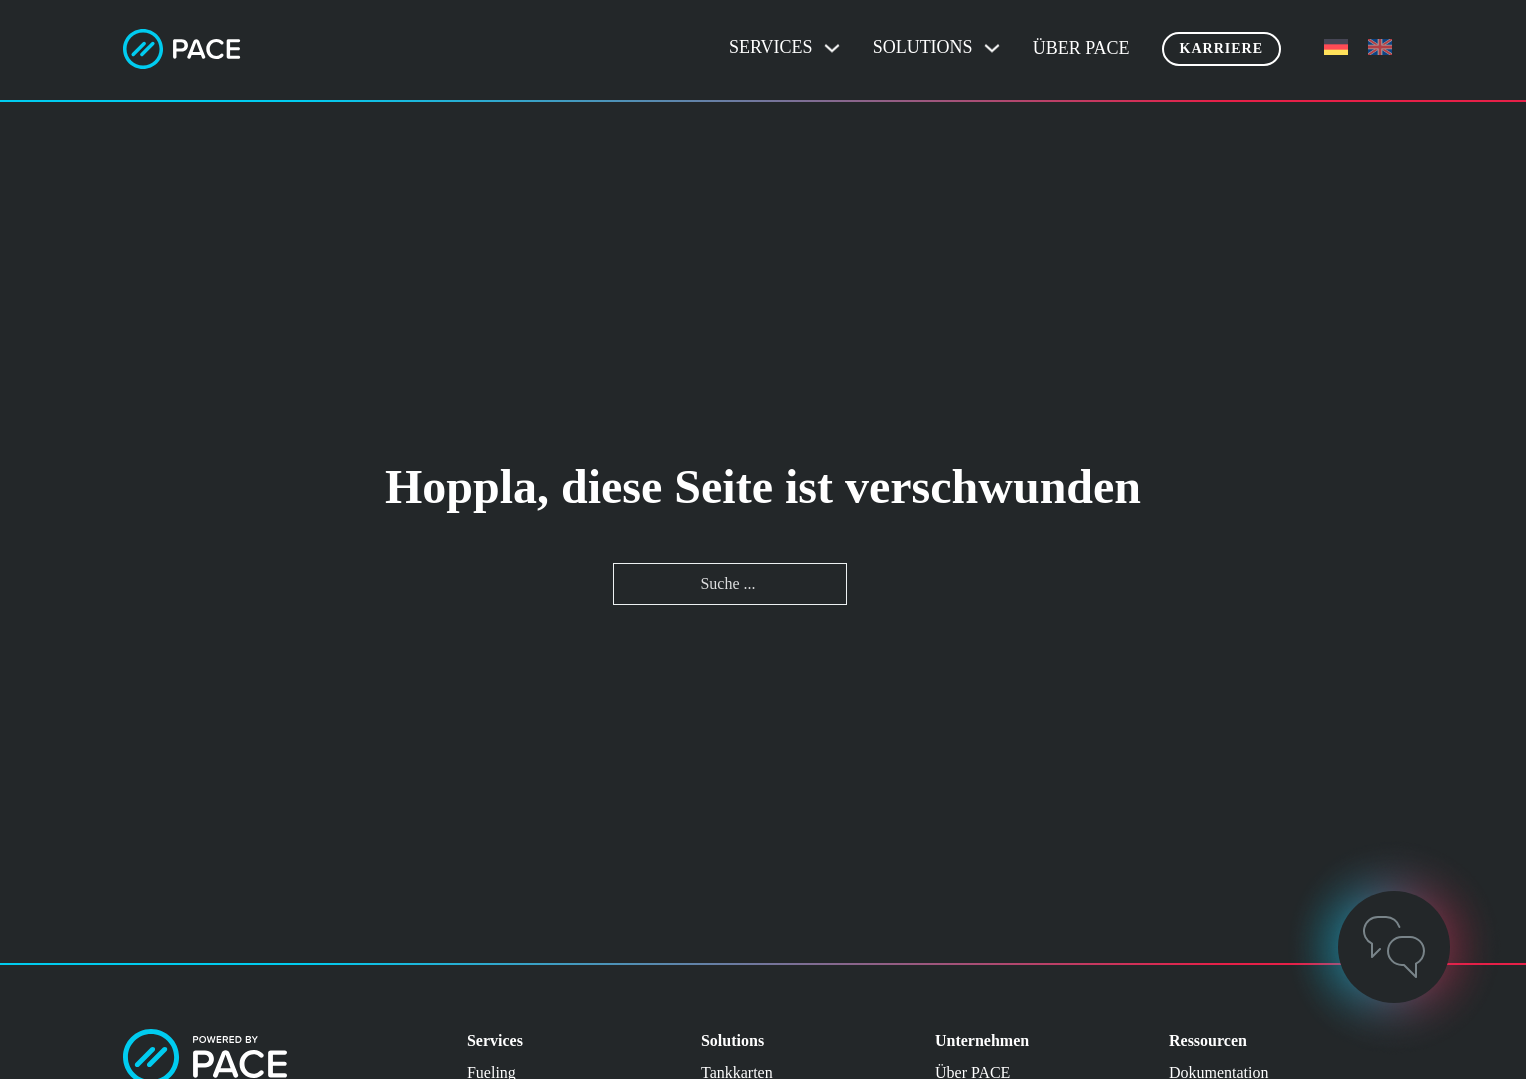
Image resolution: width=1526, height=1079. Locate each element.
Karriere (1221, 48)
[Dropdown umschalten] (832, 48)
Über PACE (1081, 48)
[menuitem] (1336, 47)
